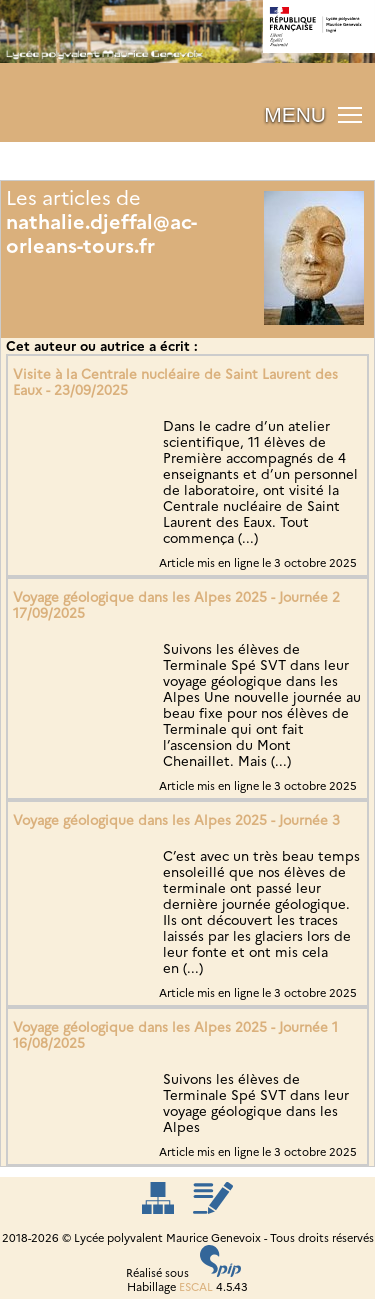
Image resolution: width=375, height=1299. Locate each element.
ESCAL (196, 1287)
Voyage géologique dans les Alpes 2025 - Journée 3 (176, 820)
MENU (295, 114)
